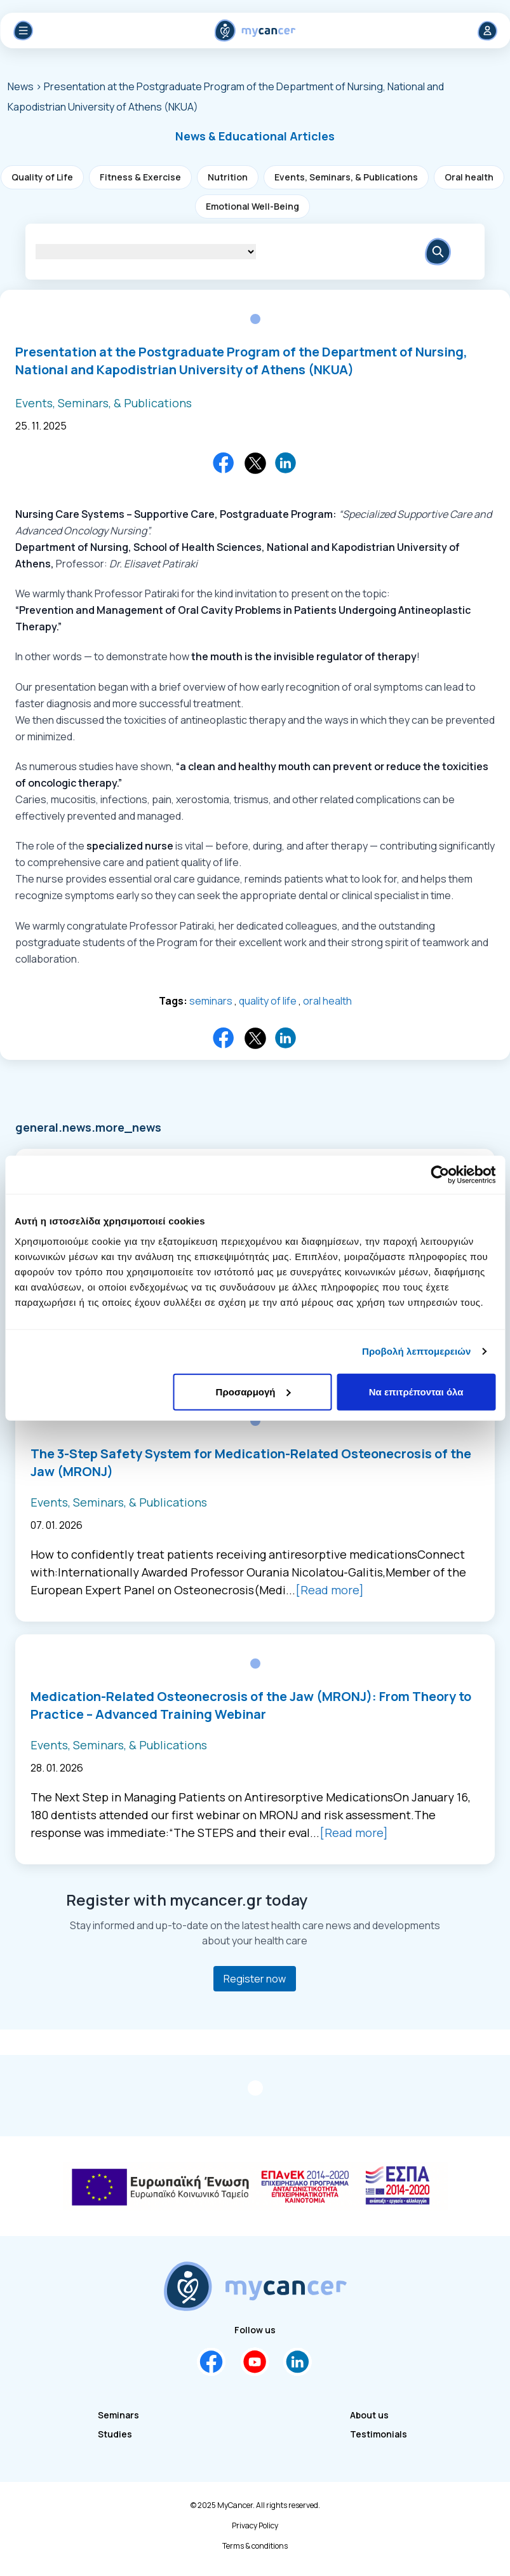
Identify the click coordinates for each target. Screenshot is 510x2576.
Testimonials (378, 2434)
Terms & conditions (255, 2546)
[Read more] (329, 1589)
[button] (255, 136)
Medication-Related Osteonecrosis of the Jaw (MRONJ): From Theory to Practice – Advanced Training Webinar (250, 1705)
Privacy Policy (255, 2526)
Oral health (469, 177)
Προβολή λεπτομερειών (416, 1351)
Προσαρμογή (253, 1391)
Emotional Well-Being (252, 206)
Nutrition (228, 177)
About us (369, 2415)
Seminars (118, 2415)
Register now (255, 1979)
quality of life (268, 1001)
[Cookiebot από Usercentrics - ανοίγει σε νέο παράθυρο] (439, 1174)
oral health (327, 1001)
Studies (115, 2434)
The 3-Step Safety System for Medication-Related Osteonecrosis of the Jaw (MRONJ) (250, 1462)
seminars (210, 1001)
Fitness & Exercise (140, 177)
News (22, 86)
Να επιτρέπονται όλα (416, 1391)
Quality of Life (42, 177)
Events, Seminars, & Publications (346, 177)
